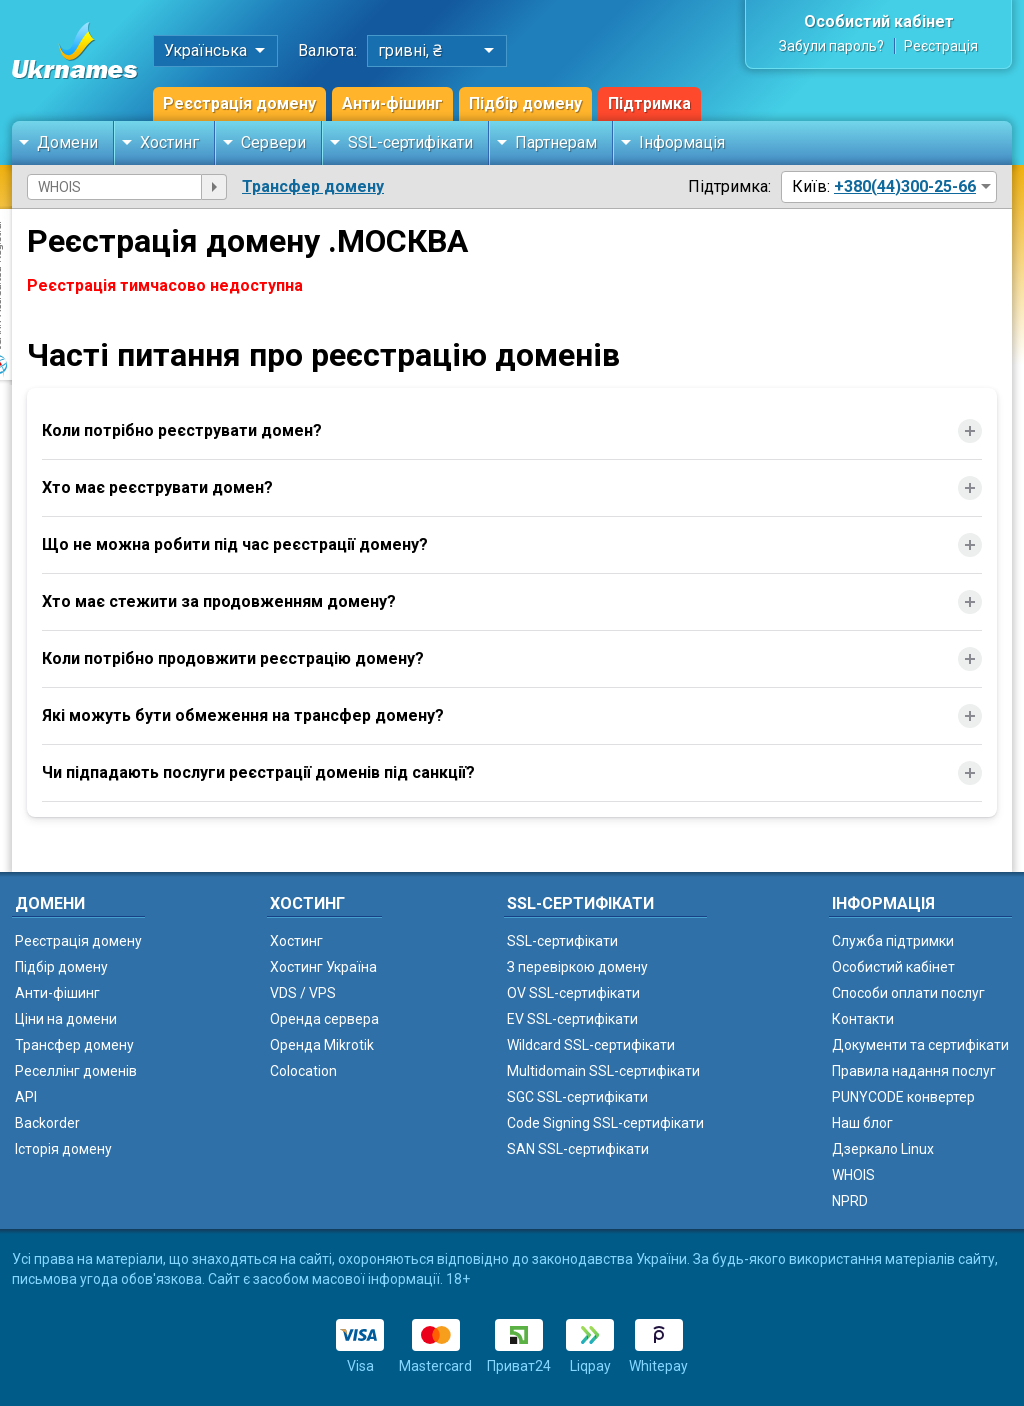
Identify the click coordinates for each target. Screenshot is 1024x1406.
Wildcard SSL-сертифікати (591, 1045)
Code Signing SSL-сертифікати (605, 1123)
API (26, 1097)
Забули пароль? (831, 46)
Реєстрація (941, 46)
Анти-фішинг (392, 103)
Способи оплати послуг (908, 993)
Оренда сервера (324, 1019)
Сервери (273, 142)
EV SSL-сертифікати (572, 1019)
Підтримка (649, 103)
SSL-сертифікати (410, 142)
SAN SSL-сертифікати (578, 1149)
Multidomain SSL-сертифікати (603, 1071)
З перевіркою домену (577, 967)
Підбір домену (525, 103)
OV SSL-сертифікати (573, 993)
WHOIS (853, 1175)
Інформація (682, 142)
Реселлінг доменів (76, 1071)
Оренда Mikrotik (322, 1045)
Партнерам (556, 142)
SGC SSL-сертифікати (577, 1097)
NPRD (850, 1201)
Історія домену (63, 1149)
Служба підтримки (893, 941)
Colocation (303, 1071)
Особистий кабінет (879, 21)
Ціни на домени (66, 1019)
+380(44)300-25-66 (905, 186)
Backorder (47, 1123)
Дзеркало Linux (883, 1149)
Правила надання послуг (914, 1071)
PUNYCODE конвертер (903, 1097)
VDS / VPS (303, 993)
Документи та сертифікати (920, 1045)
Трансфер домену (313, 186)
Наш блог (862, 1123)
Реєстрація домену (239, 103)
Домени (67, 142)
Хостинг (169, 142)
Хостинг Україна (323, 967)
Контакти (863, 1019)
